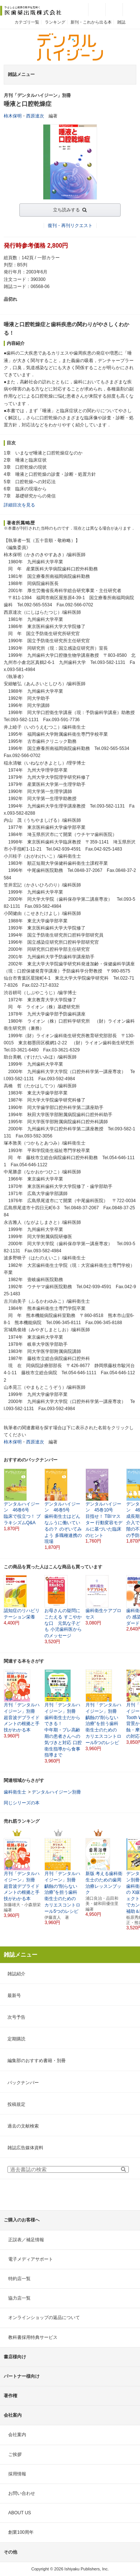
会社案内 (17, 2434)
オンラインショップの (44, 2317)
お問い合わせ (21, 2493)
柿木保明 (13, 116)
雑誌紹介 (16, 1973)
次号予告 (16, 2017)
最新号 (14, 1995)
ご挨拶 (15, 2454)
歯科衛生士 (15, 1792)
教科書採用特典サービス (32, 2337)
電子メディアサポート (30, 2259)
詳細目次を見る (19, 505)
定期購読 (16, 2038)
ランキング (55, 22)
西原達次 (35, 116)
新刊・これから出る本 (91, 22)
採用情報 (17, 2474)
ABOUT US (19, 2512)
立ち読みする (66, 209)
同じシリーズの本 (22, 1802)
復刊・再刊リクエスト (70, 225)
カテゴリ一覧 (27, 22)
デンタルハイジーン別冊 (56, 1792)
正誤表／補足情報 (26, 2239)
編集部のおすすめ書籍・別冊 (36, 2060)
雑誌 (121, 22)
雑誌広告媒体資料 (25, 2147)
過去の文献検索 (23, 2126)
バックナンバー (23, 2082)
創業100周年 (21, 2532)
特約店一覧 (19, 2278)
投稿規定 (16, 2104)
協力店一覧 (19, 2298)
